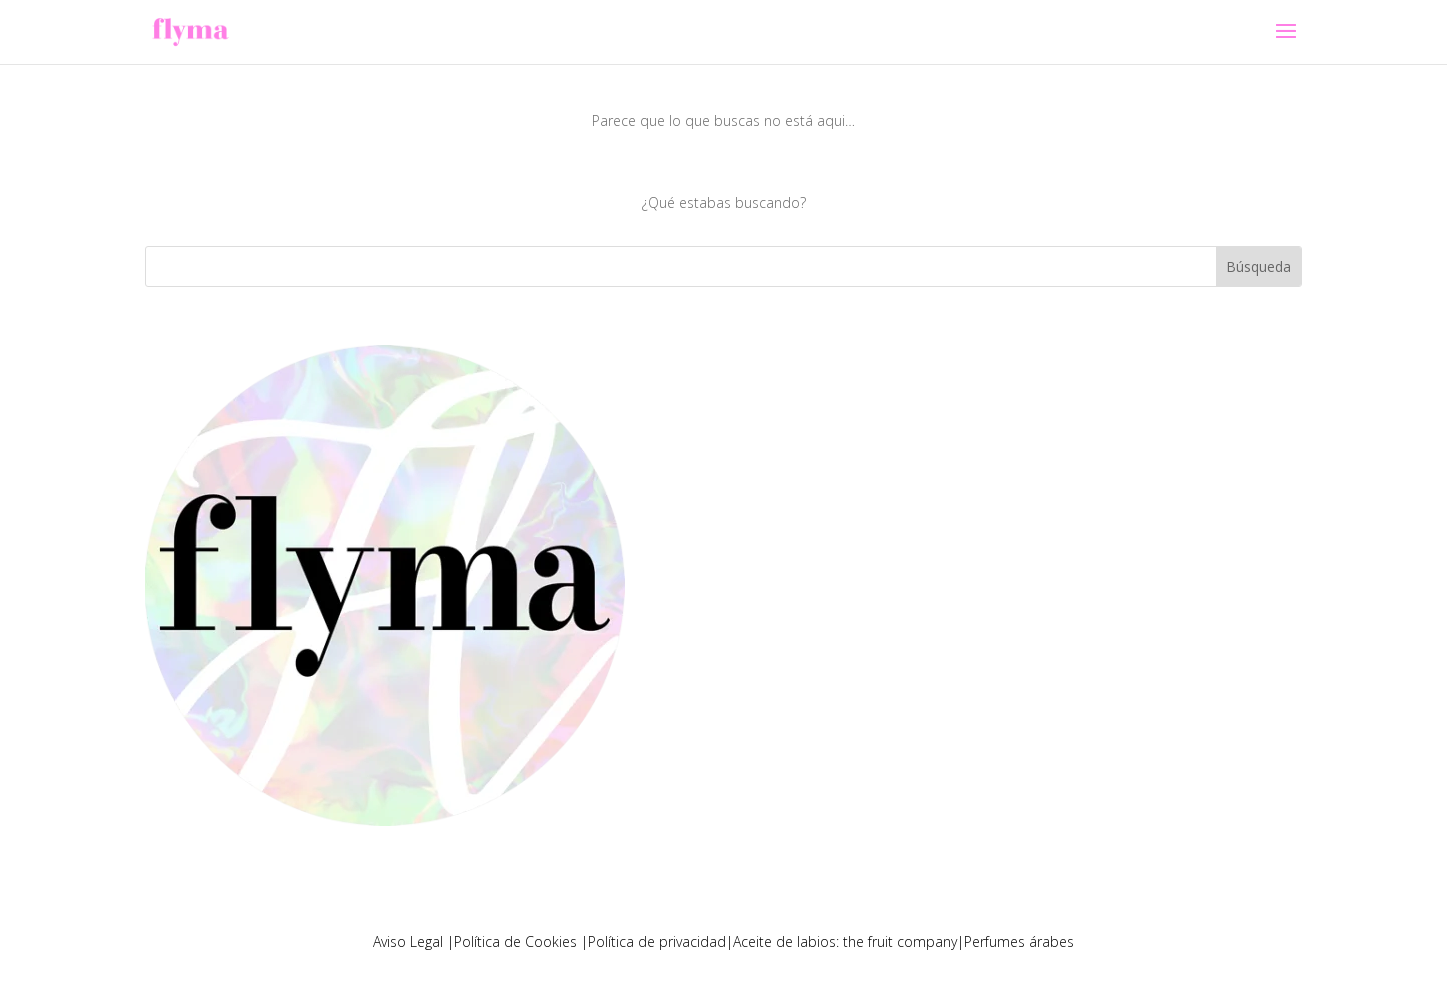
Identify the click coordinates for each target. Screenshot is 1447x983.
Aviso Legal (410, 941)
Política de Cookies (517, 941)
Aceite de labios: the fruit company (845, 941)
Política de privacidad (657, 941)
